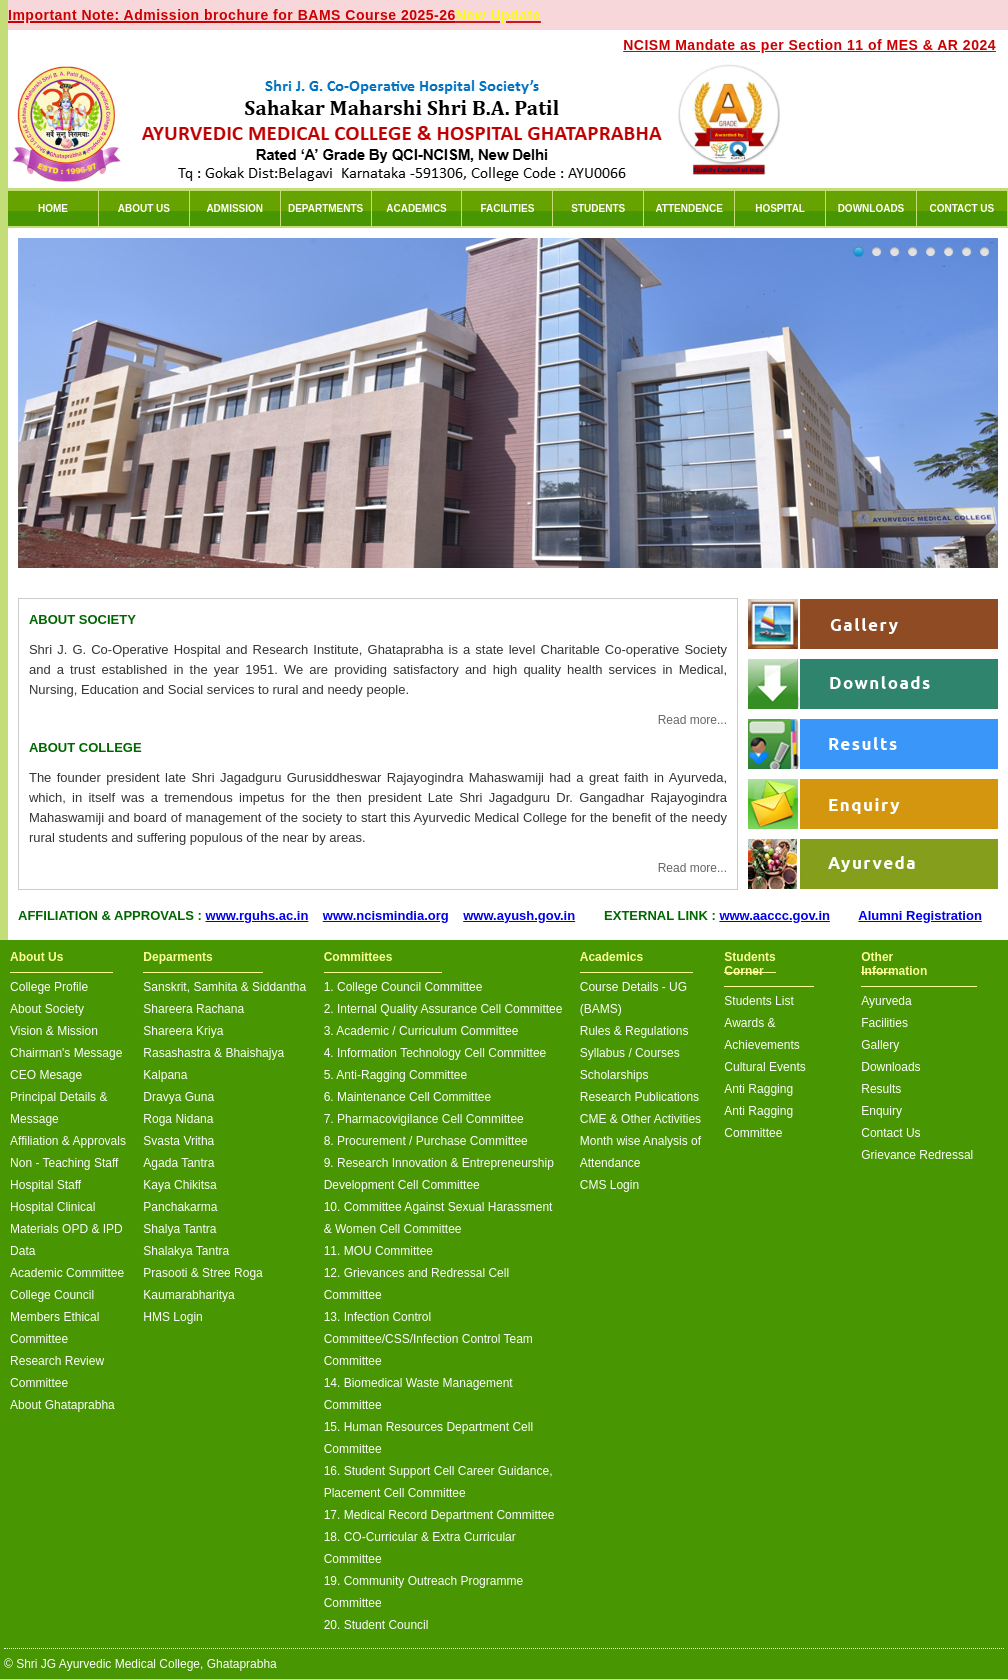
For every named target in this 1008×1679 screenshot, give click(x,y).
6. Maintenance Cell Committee (407, 1097)
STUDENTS (598, 208)
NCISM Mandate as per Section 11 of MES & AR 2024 (809, 45)
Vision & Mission (54, 1031)
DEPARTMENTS (325, 208)
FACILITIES (507, 208)
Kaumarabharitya (188, 1295)
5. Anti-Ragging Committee (395, 1075)
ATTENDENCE (689, 208)
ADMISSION (234, 208)
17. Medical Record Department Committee (439, 1515)
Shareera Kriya (183, 1031)
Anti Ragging (758, 1089)
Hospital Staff (45, 1185)
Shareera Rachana (193, 1009)
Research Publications (639, 1097)
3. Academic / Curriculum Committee (421, 1031)
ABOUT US (144, 208)
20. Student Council (376, 1625)
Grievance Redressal (917, 1155)
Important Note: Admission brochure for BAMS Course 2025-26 (274, 15)
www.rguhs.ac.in (257, 915)
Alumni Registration (920, 915)
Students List (758, 1001)
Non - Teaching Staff (64, 1163)
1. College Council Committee (403, 987)
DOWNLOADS (871, 208)
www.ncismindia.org (386, 915)
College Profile (49, 987)
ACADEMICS (416, 208)
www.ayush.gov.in (519, 915)
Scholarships (614, 1075)
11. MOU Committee (378, 1251)
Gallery (880, 1045)
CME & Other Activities (640, 1119)
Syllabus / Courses (630, 1053)
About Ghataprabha (62, 1405)
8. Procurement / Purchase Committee (426, 1141)
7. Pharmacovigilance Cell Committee (424, 1119)
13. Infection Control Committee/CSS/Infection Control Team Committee (428, 1339)
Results (881, 1089)
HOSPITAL (780, 208)
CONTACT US (961, 208)
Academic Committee (67, 1273)
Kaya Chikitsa (179, 1185)
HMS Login (172, 1317)
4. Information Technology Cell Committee (435, 1053)
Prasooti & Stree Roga (202, 1273)
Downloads (890, 1067)
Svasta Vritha (178, 1141)
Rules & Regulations (634, 1031)
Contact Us (890, 1133)
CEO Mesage (46, 1075)
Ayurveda (886, 1001)
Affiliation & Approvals (68, 1141)
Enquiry (881, 1111)
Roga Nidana (178, 1119)
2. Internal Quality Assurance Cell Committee (443, 1009)
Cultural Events (764, 1067)
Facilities (884, 1023)
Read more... (692, 720)
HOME (53, 208)
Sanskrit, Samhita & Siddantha (224, 987)
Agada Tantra (178, 1163)
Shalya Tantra (179, 1229)
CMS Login (609, 1185)
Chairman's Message (66, 1053)
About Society (47, 1009)
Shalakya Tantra (186, 1251)
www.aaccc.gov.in (774, 915)
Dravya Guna (178, 1097)
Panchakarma (180, 1207)
